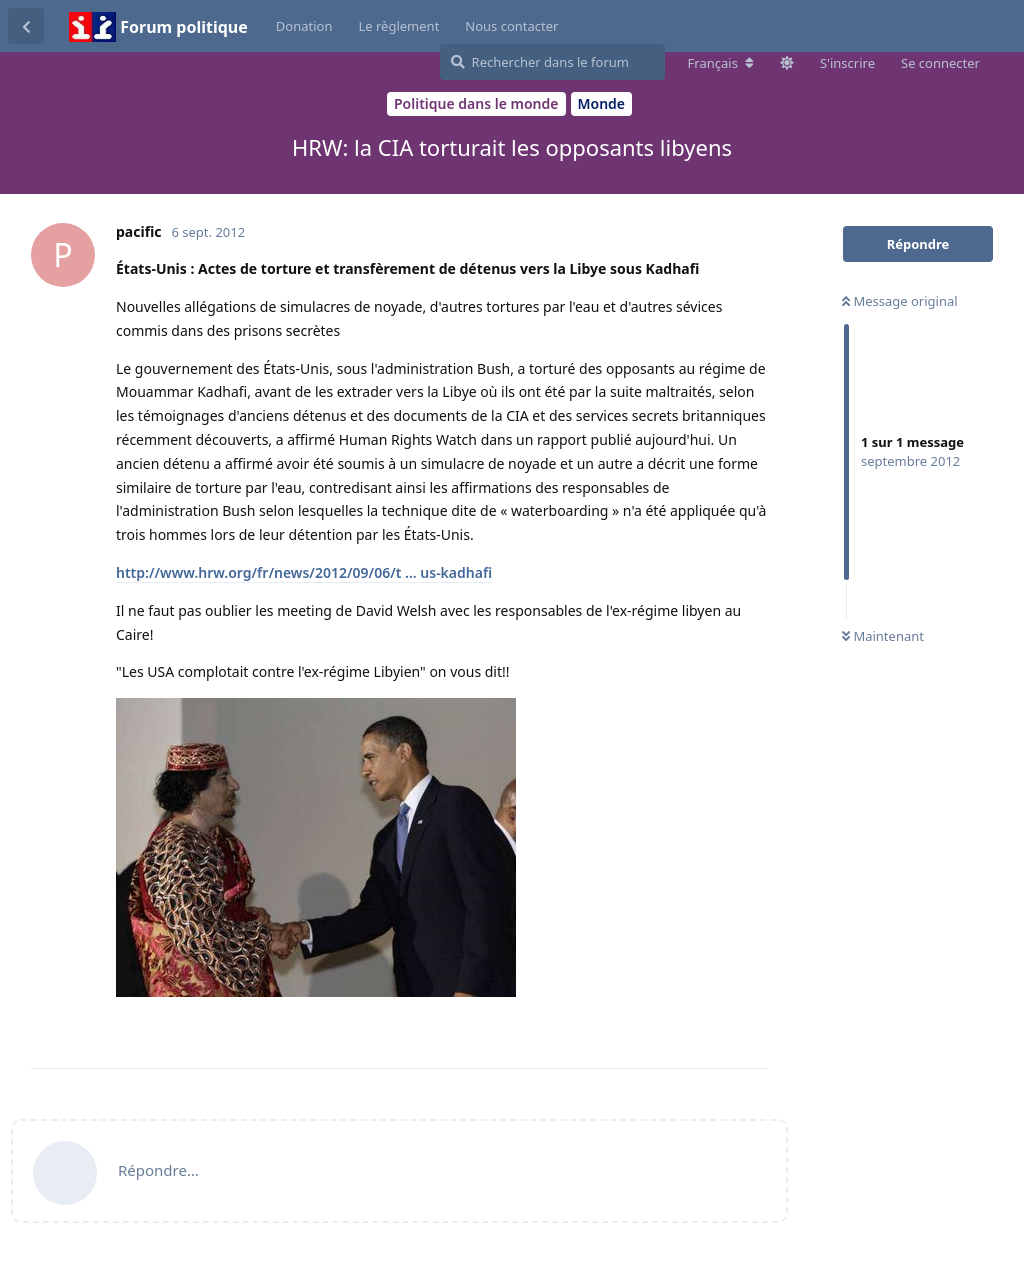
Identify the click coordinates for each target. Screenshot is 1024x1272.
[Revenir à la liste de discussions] (26, 26)
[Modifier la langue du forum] (721, 63)
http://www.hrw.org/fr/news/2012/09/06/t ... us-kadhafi (304, 572)
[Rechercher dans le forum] (552, 62)
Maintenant (883, 636)
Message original (900, 301)
